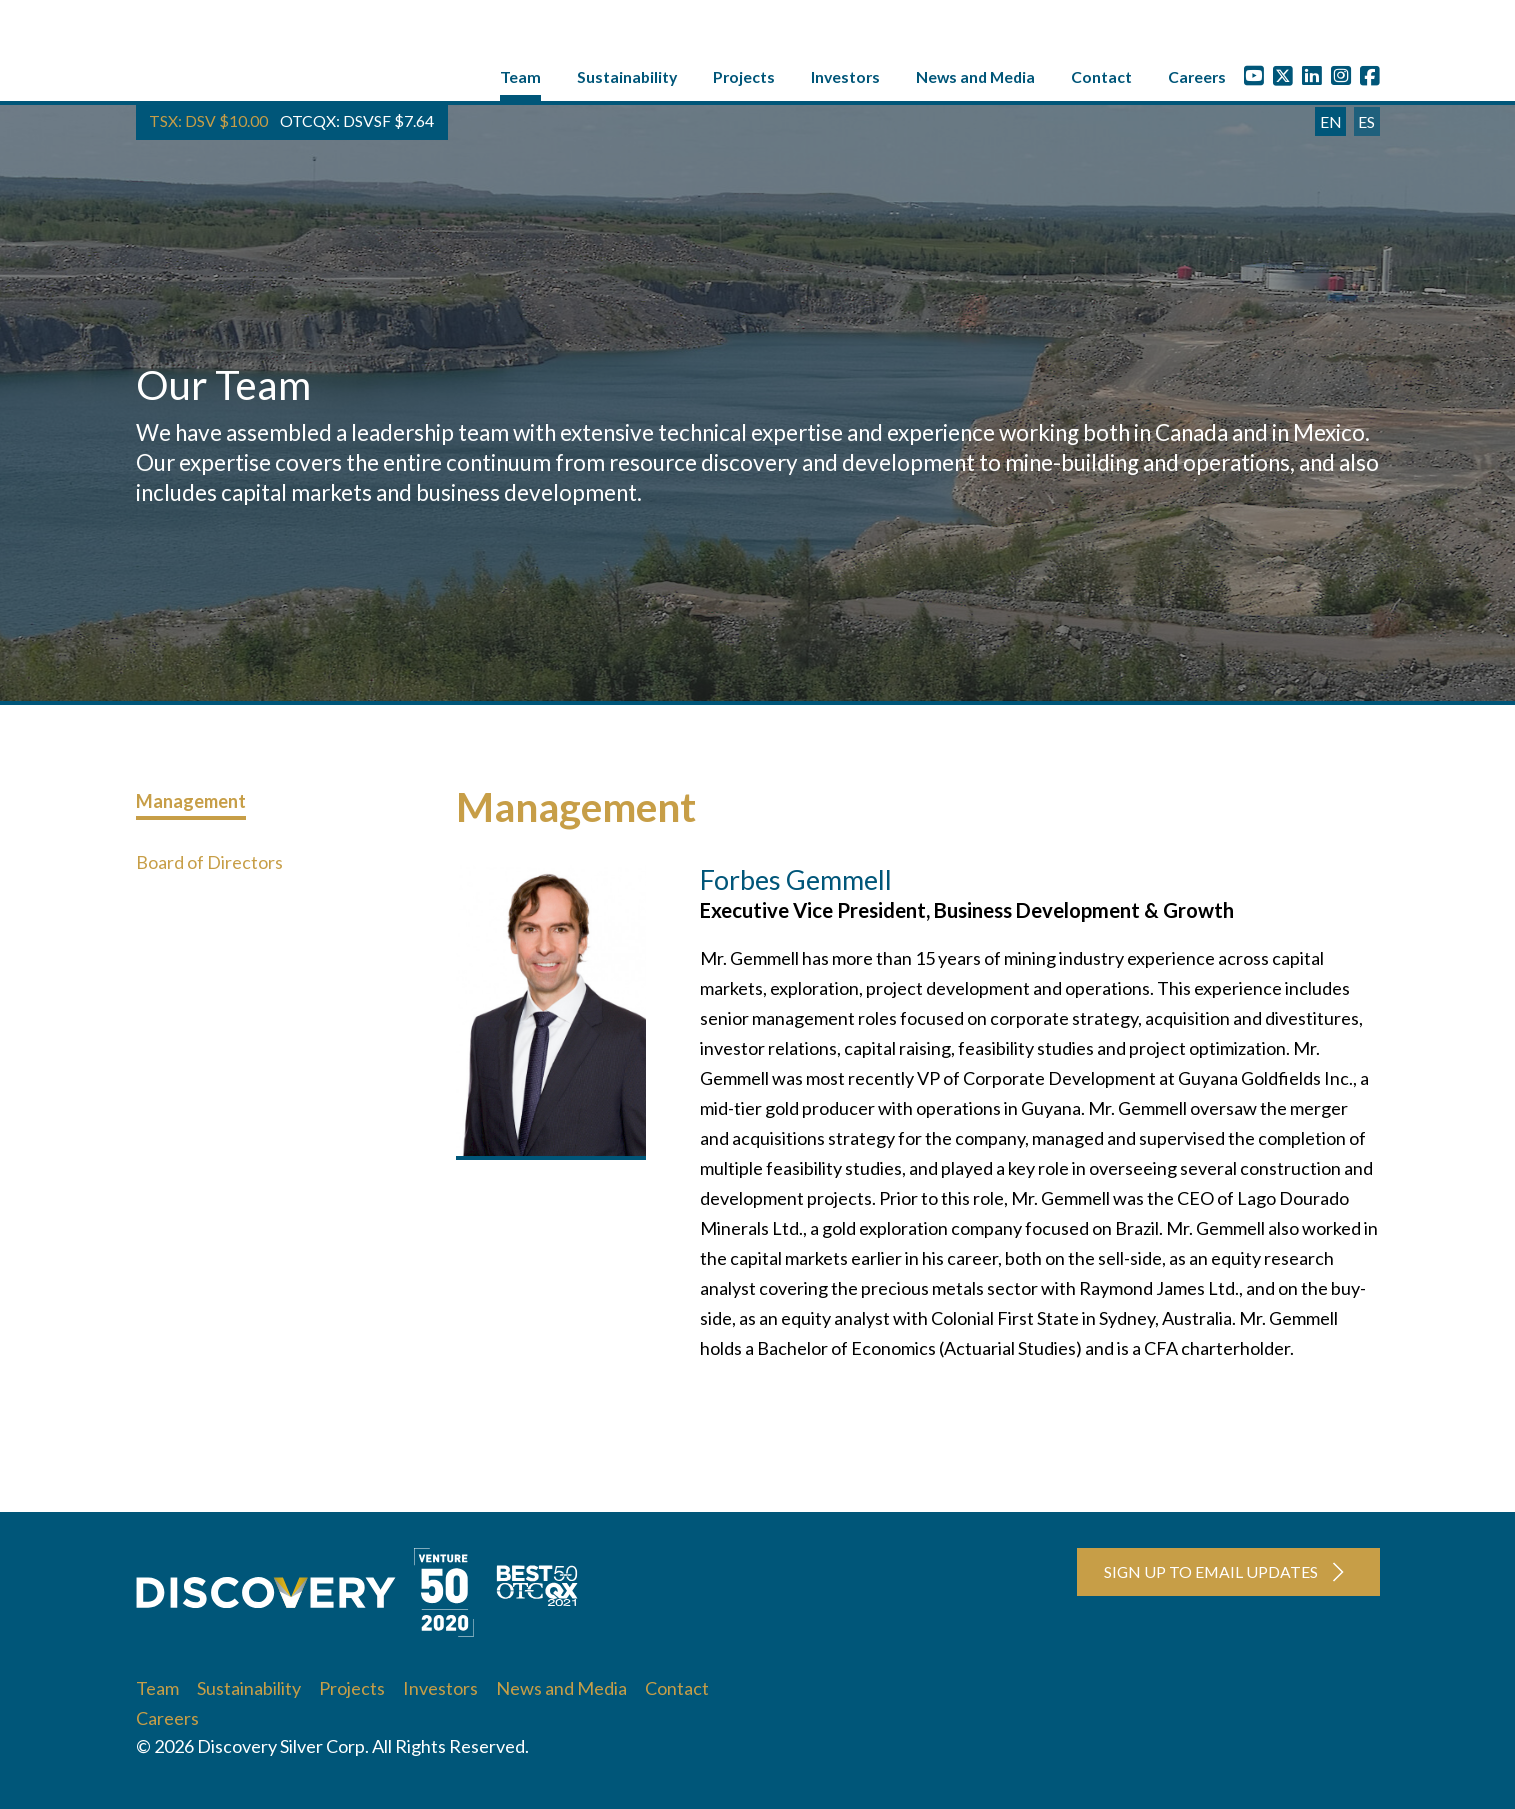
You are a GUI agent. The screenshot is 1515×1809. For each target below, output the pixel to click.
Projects (744, 81)
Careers (1197, 81)
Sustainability (627, 81)
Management (191, 806)
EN (1331, 126)
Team (520, 81)
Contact (1101, 81)
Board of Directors (209, 867)
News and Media (975, 81)
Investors (845, 81)
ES (1366, 126)
